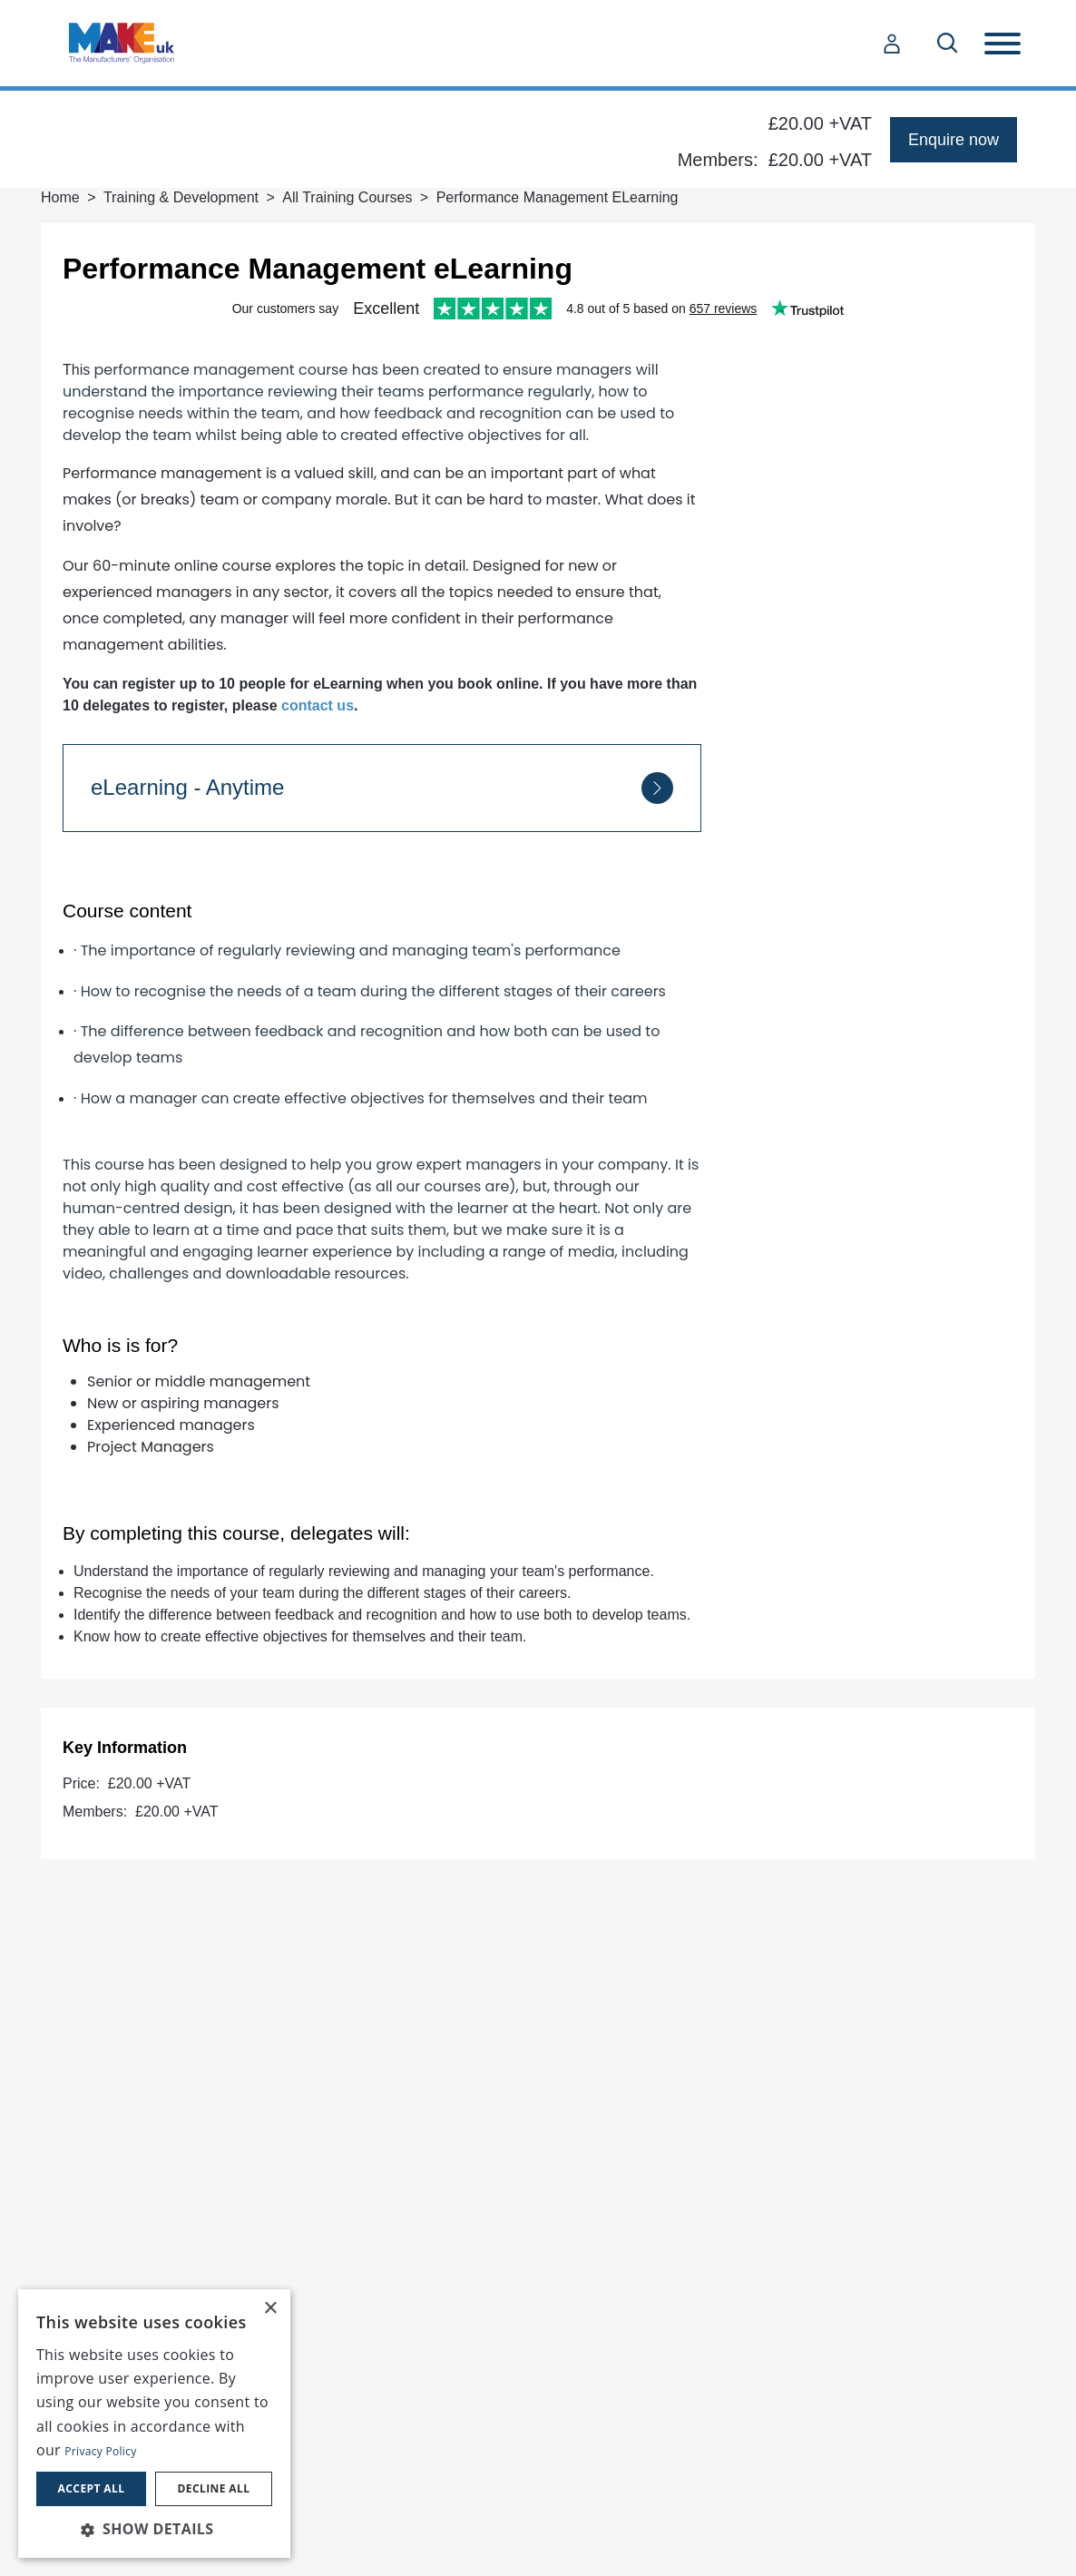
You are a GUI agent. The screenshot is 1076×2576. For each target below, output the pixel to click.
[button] (154, 2529)
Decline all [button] (214, 2488)
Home (60, 197)
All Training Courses (347, 197)
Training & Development (181, 197)
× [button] (270, 2309)
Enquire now (953, 140)
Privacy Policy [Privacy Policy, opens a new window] (100, 2451)
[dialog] (154, 2423)
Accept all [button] (91, 2488)
